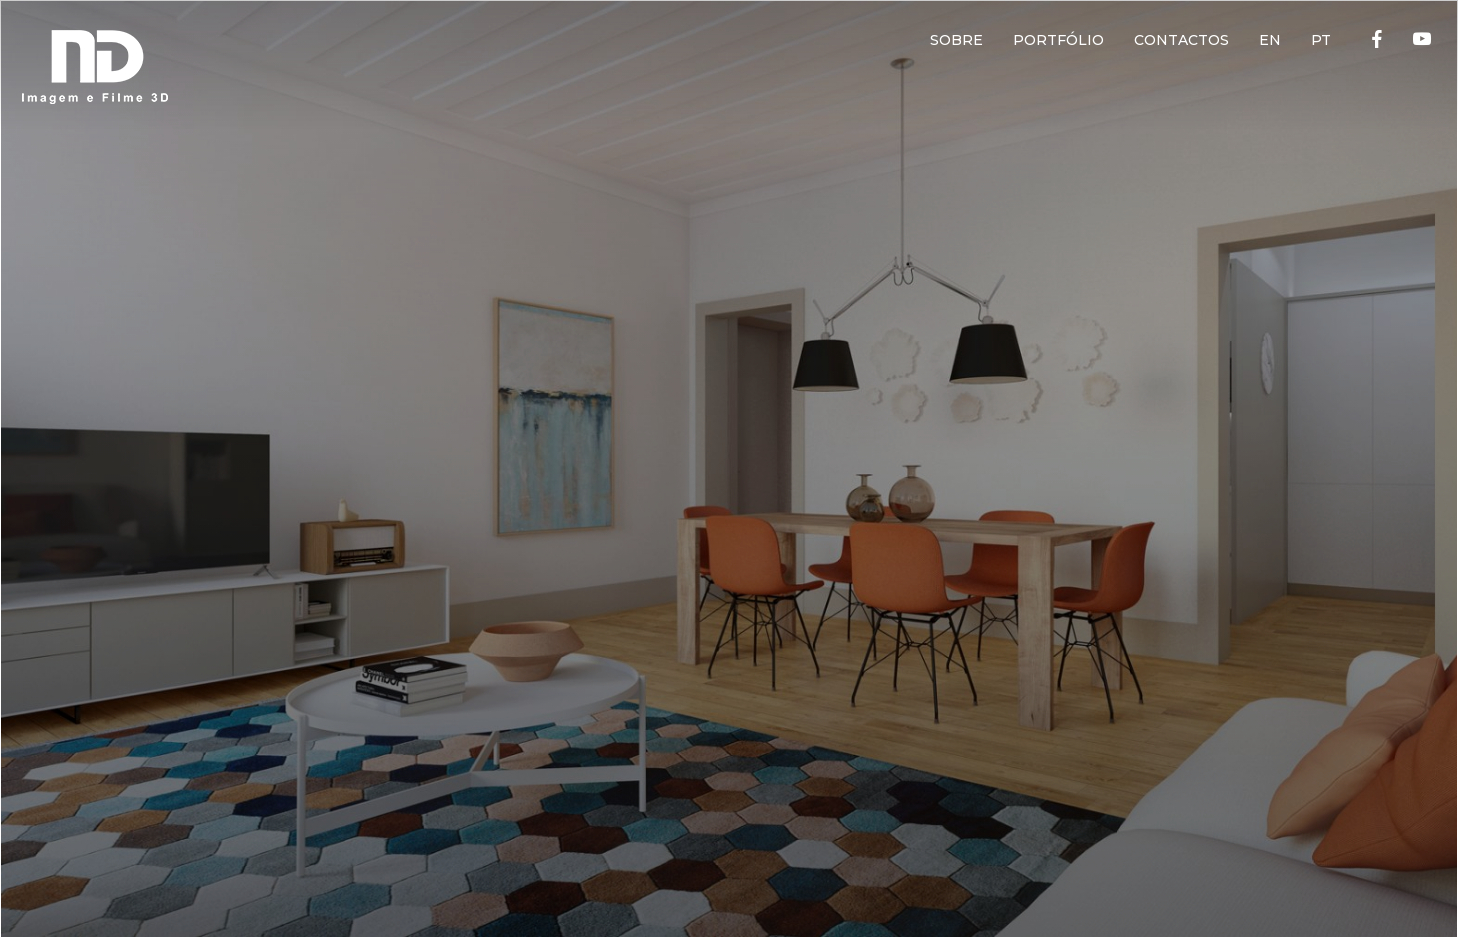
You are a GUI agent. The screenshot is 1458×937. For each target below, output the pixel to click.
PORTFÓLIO (1058, 40)
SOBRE (956, 40)
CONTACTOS (1181, 40)
